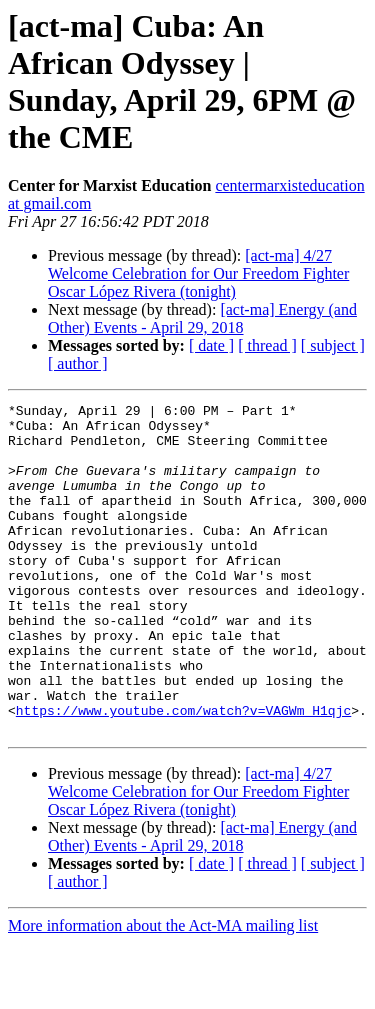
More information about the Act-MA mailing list (163, 991)
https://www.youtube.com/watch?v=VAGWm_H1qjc (183, 773)
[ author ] (78, 363)
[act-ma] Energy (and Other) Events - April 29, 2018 (202, 318)
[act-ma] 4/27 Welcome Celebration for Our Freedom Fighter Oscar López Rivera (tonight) (198, 273)
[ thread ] (267, 345)
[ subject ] (333, 345)
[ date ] (211, 345)
